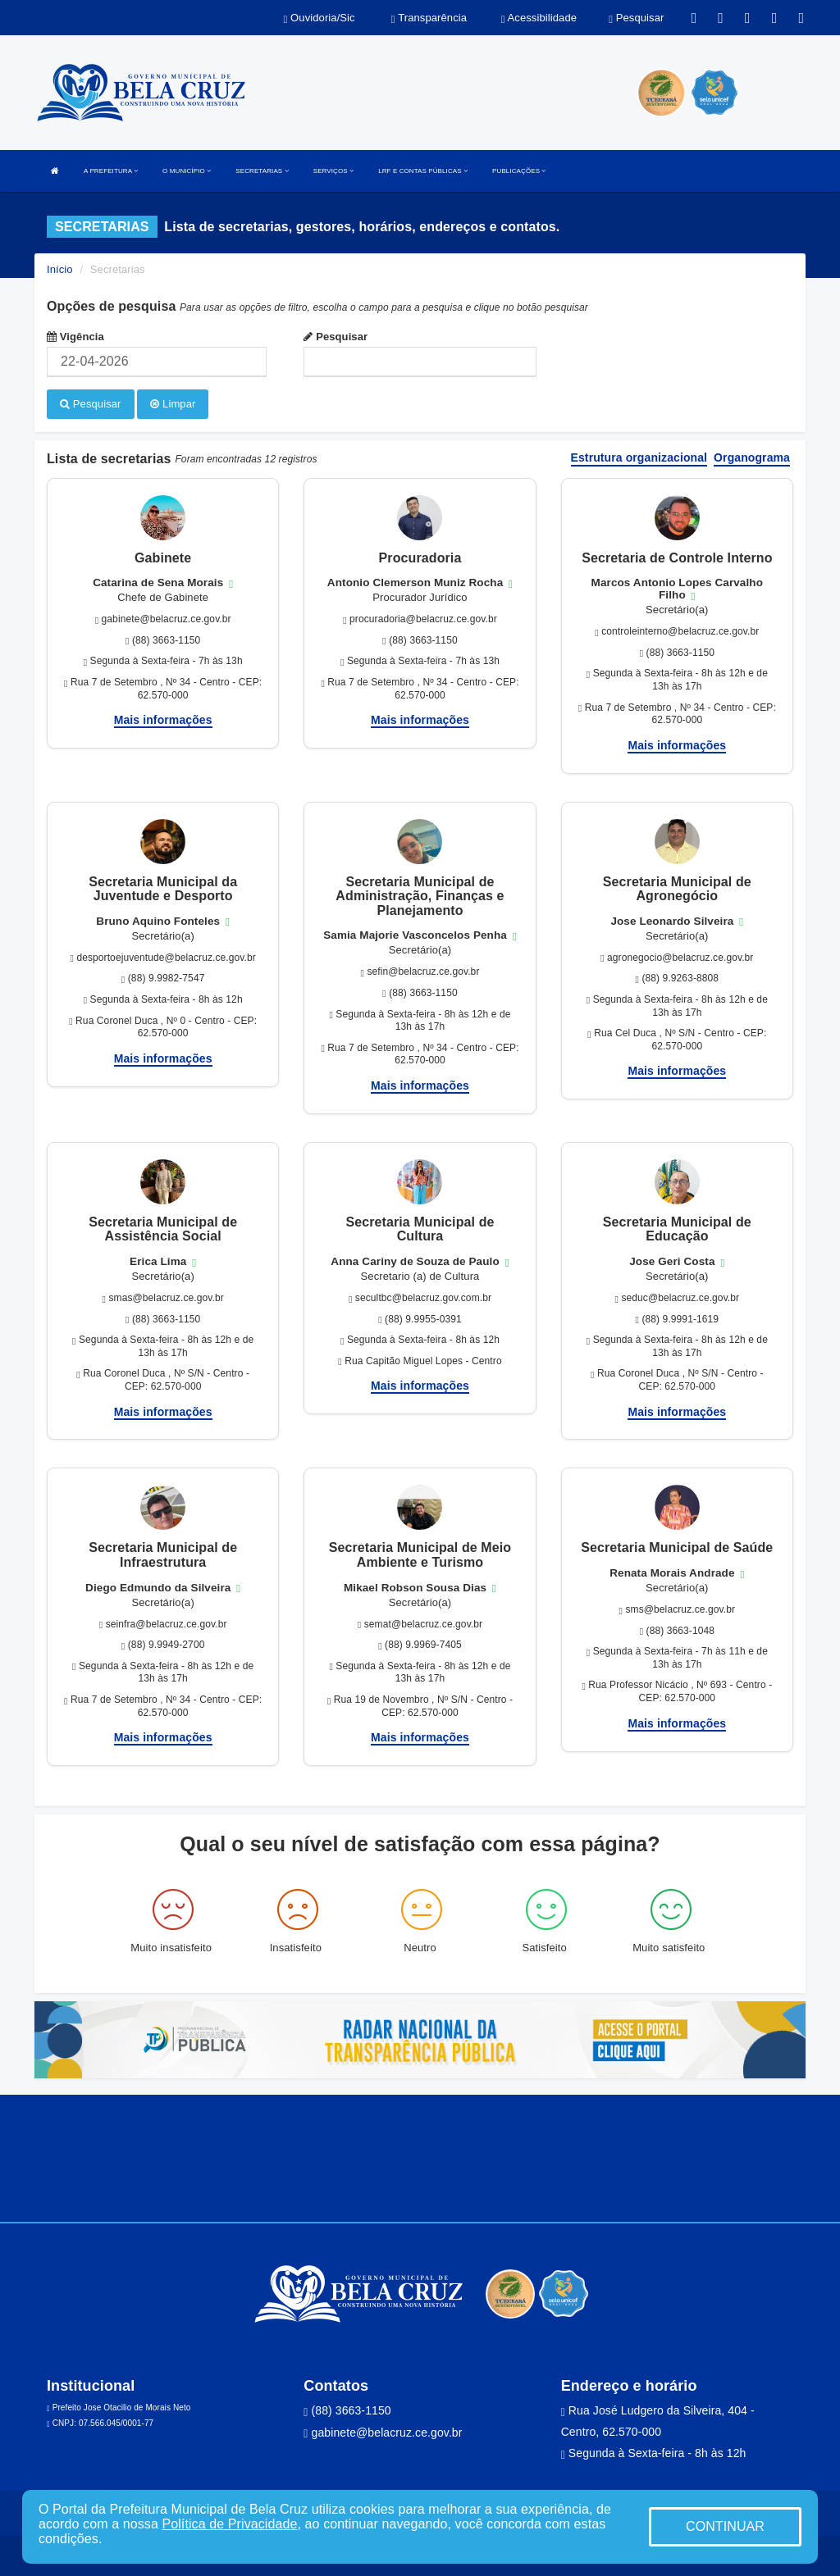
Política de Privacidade (229, 2524)
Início (60, 269)
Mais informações (163, 719)
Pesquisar (336, 336)
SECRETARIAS (261, 171)
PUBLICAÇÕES (519, 171)
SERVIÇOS (333, 171)
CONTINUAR (725, 2526)
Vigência (75, 336)
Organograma (752, 457)
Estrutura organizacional (639, 457)
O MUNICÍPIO (186, 171)
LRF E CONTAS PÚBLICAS (423, 171)
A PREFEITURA (111, 171)
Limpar (172, 404)
